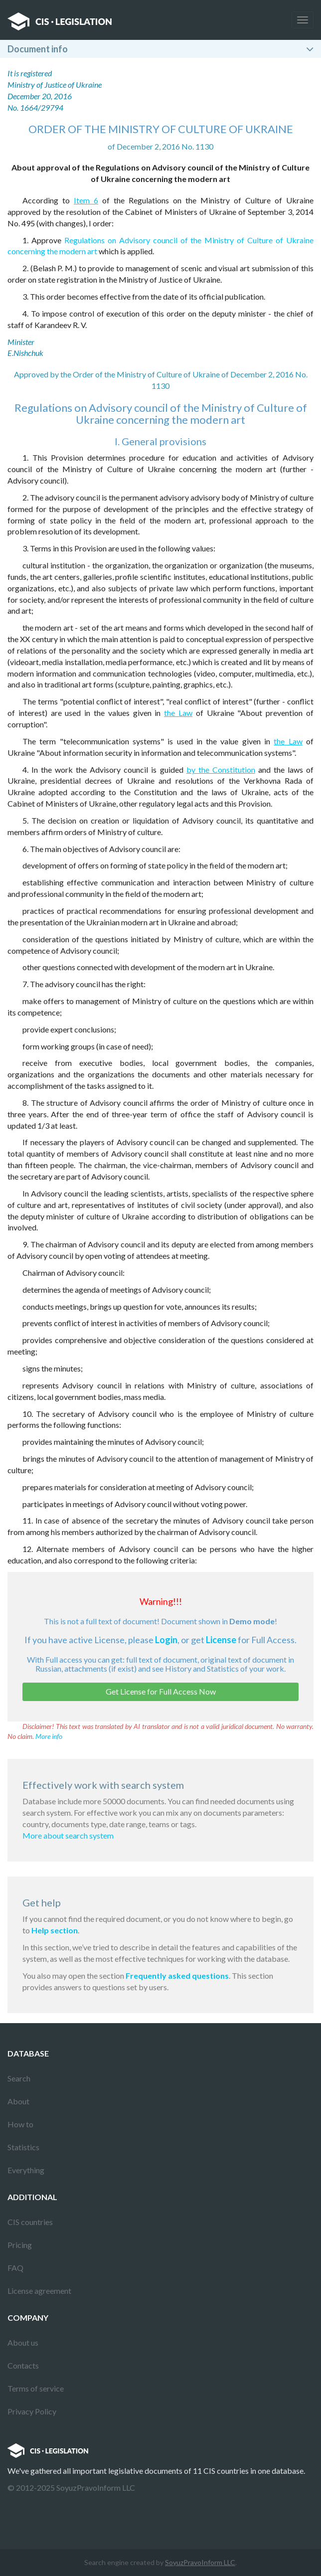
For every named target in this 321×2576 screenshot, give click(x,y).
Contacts (23, 2365)
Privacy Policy (31, 2411)
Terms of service (35, 2388)
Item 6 (86, 200)
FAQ (15, 2267)
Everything (25, 2170)
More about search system (68, 1835)
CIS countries (30, 2222)
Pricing (19, 2244)
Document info (37, 48)
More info (48, 1736)
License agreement (39, 2290)
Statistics (23, 2147)
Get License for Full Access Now (161, 1691)
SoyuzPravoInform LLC (200, 2562)
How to (20, 2124)
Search (18, 2078)
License (221, 1639)
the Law (178, 712)
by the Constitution (220, 769)
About (18, 2101)
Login (166, 1639)
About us (22, 2342)
